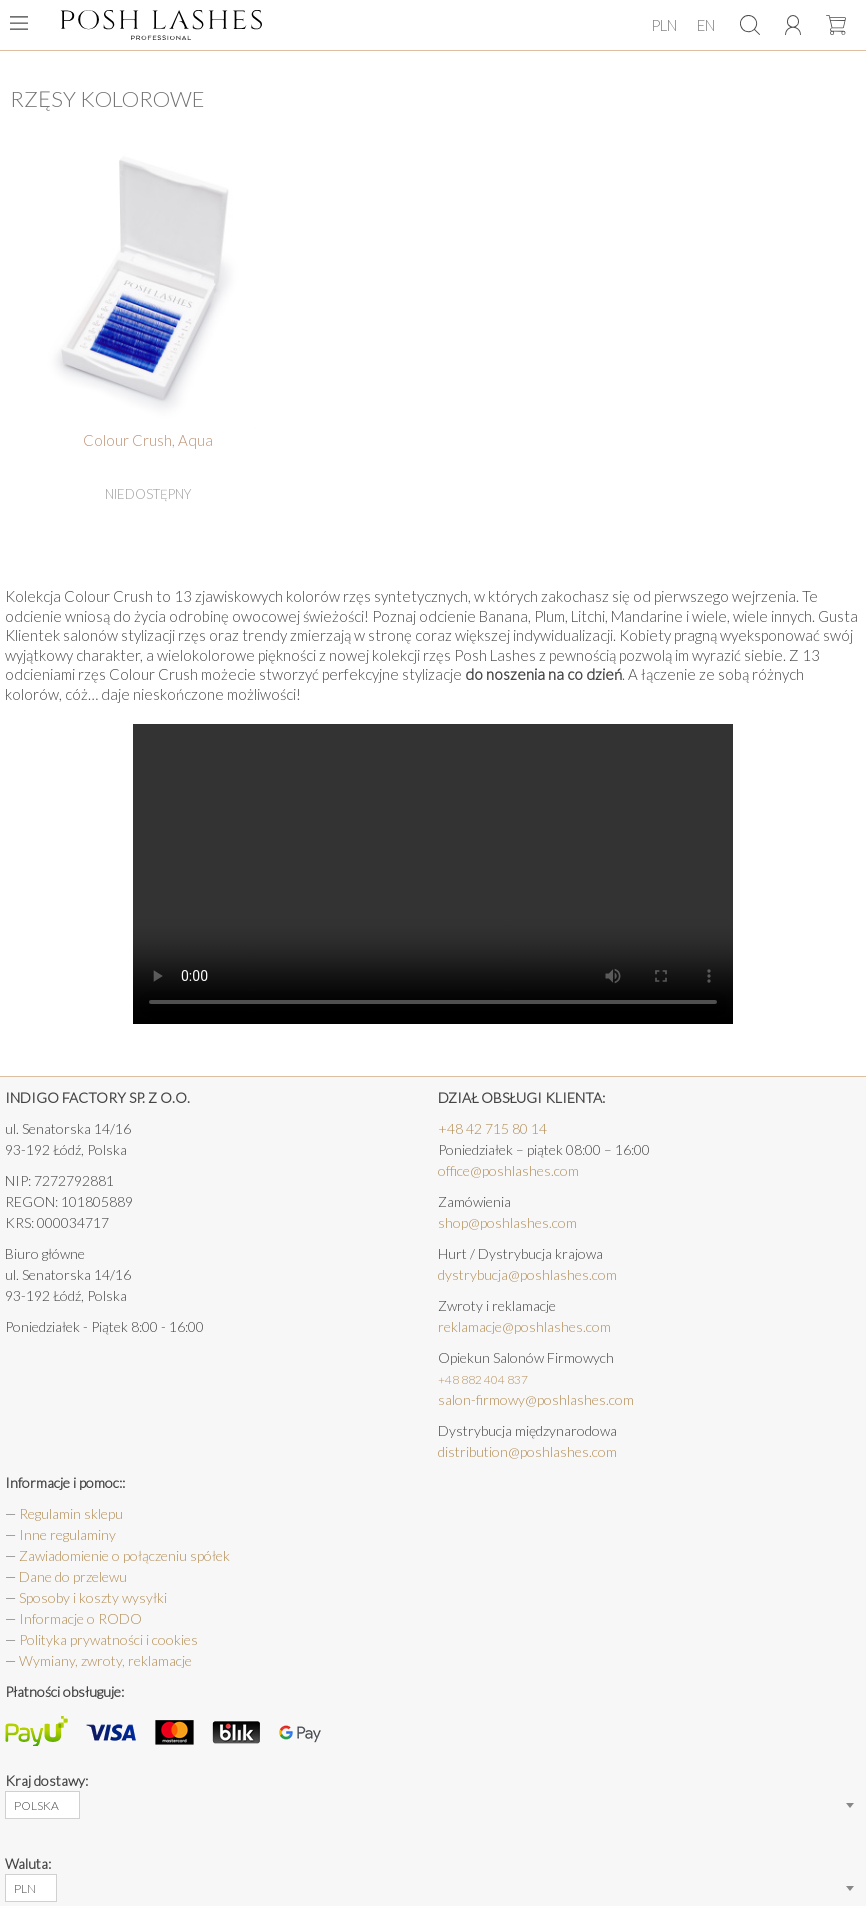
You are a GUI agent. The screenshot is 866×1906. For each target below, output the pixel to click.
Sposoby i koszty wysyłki (93, 1597)
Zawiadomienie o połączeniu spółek (124, 1555)
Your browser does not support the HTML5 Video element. (433, 874)
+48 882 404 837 (483, 1379)
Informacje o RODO (80, 1618)
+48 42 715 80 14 (492, 1128)
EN (706, 25)
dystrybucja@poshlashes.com (527, 1274)
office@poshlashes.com (508, 1170)
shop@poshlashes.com (507, 1222)
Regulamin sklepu (71, 1513)
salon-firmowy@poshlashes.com (536, 1399)
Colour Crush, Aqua (148, 440)
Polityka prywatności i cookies (108, 1639)
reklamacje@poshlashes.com (524, 1326)
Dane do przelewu (73, 1576)
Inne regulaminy (67, 1534)
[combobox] (42, 1805)
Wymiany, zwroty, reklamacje (105, 1660)
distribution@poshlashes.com (527, 1451)
